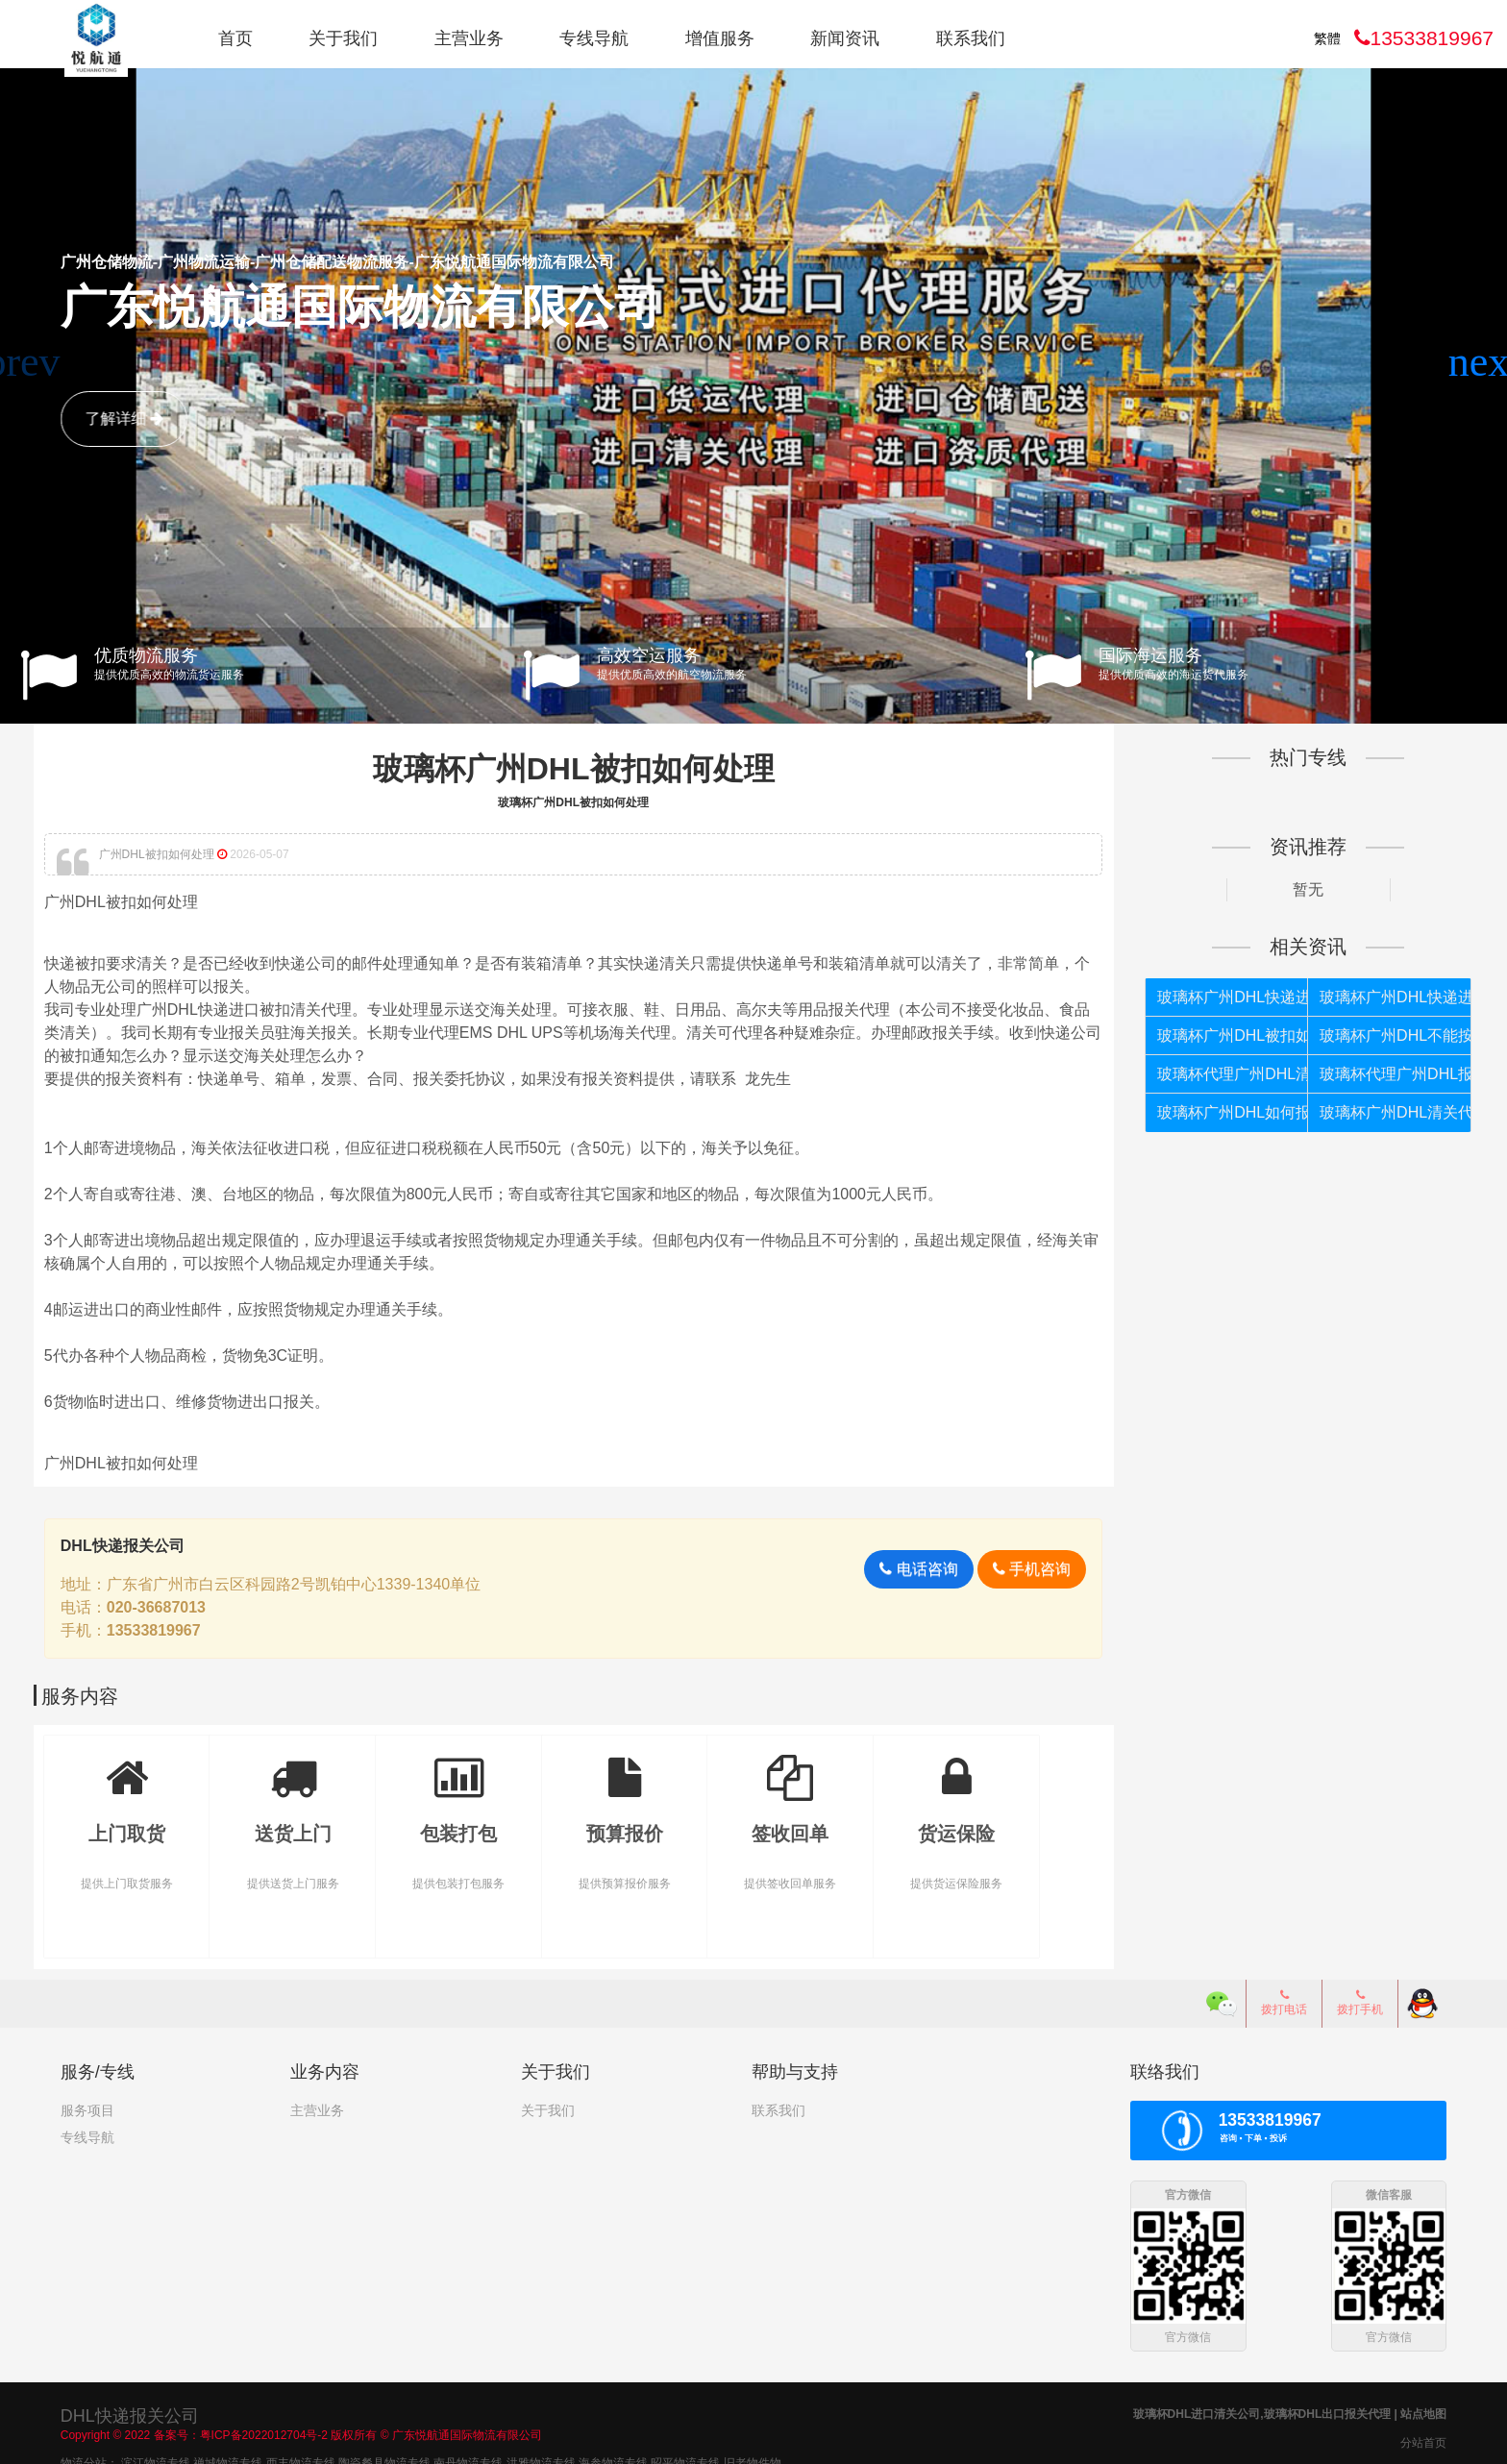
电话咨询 (905, 1567)
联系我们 (970, 38)
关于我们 (343, 38)
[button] (1484, 362)
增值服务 (719, 38)
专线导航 (594, 38)
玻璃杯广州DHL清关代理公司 (1371, 1111)
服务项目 (87, 2106)
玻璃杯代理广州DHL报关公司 (1371, 1073)
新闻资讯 (844, 38)
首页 (235, 38)
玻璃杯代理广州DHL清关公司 (1215, 1073)
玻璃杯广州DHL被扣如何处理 (580, 769)
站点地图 (1423, 2409)
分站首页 (1423, 2438)
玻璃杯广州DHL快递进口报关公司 (1371, 996)
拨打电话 (1284, 1998)
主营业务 (469, 38)
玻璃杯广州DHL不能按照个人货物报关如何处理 (1371, 1034)
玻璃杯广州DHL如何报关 (1215, 1111)
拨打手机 (1360, 1998)
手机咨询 (1018, 1567)
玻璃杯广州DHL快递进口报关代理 (1215, 996)
